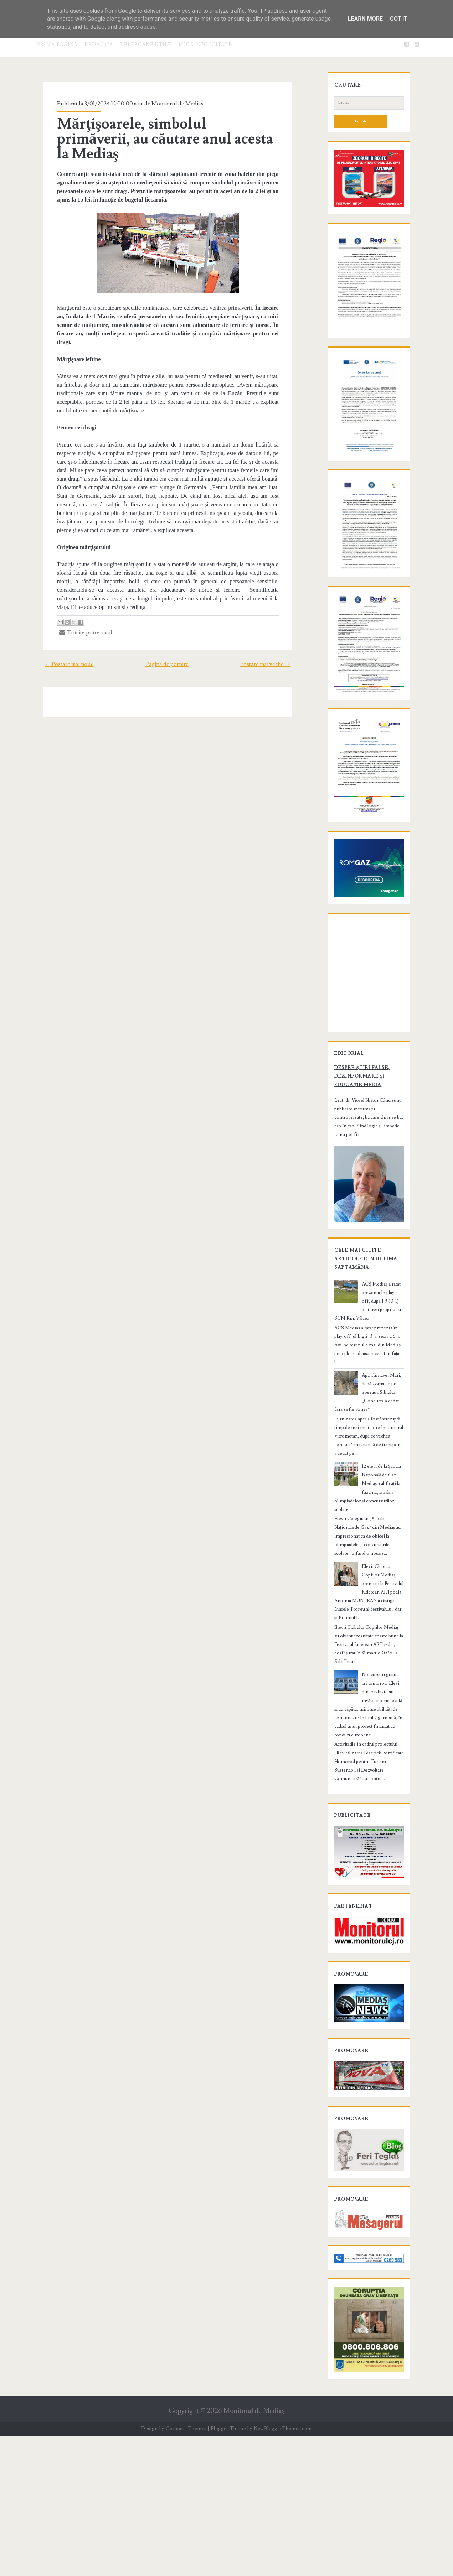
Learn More (365, 18)
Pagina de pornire (167, 623)
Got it (398, 18)
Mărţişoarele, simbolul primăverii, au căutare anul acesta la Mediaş (161, 131)
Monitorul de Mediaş (253, 2551)
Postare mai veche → (275, 623)
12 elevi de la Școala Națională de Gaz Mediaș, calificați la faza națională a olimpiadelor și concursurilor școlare (367, 1603)
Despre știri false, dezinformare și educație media (366, 1228)
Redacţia (98, 44)
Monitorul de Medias (169, 103)
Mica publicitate (205, 44)
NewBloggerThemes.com (283, 2569)
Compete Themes (186, 2569)
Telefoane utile (146, 44)
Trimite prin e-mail (77, 591)
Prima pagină (57, 44)
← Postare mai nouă (59, 623)
